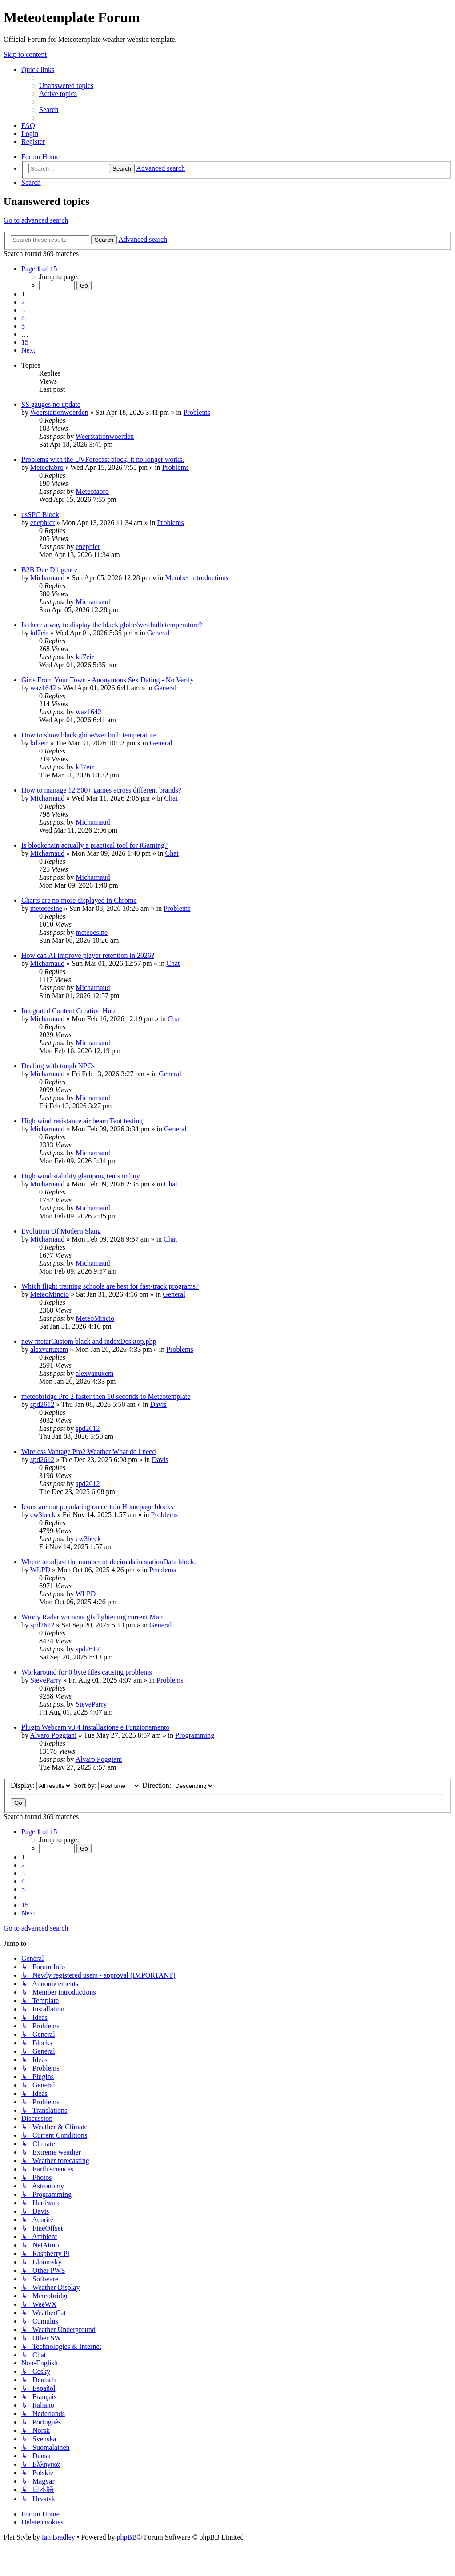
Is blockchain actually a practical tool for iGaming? (94, 845)
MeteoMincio (49, 1294)
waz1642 (43, 688)
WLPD (40, 1570)
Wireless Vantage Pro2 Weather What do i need (88, 1451)
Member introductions (197, 577)
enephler (42, 522)
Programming (194, 1735)
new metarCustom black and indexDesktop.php (88, 1341)
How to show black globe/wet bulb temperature (88, 735)
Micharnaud (47, 577)
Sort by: (107, 1785)
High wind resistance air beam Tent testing (82, 1121)
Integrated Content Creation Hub (68, 1010)
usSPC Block (40, 514)
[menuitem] (66, 85)
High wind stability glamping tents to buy (80, 1176)
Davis (158, 1404)
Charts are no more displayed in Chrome (79, 900)
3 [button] (23, 310)
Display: (41, 1785)
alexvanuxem (49, 1349)
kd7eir (39, 633)
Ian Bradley (58, 2537)
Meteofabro (47, 467)
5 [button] (23, 326)
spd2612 (42, 1404)
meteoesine (46, 908)
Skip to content (25, 54)
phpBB (126, 2537)
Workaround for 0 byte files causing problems (86, 1672)
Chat (170, 798)
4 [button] (23, 318)
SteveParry (45, 1680)
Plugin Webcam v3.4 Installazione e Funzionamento (95, 1727)
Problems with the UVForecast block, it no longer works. (102, 459)
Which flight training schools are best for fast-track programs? (110, 1286)
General (158, 633)
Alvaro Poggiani (53, 1735)
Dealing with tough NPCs (58, 1066)
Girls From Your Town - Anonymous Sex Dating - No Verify (107, 680)
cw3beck (43, 1514)
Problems (197, 412)
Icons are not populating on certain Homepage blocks (97, 1506)
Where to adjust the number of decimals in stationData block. (108, 1562)
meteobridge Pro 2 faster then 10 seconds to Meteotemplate (105, 1396)
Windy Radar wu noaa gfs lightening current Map (92, 1617)
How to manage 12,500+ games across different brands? (101, 790)
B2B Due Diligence (49, 569)
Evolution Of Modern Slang (61, 1231)
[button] (39, 268)
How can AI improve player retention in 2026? (87, 955)
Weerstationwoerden (59, 412)
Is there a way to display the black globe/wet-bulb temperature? (111, 625)
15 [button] (24, 342)
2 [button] (23, 302)
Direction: (178, 1785)
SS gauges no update (50, 404)
